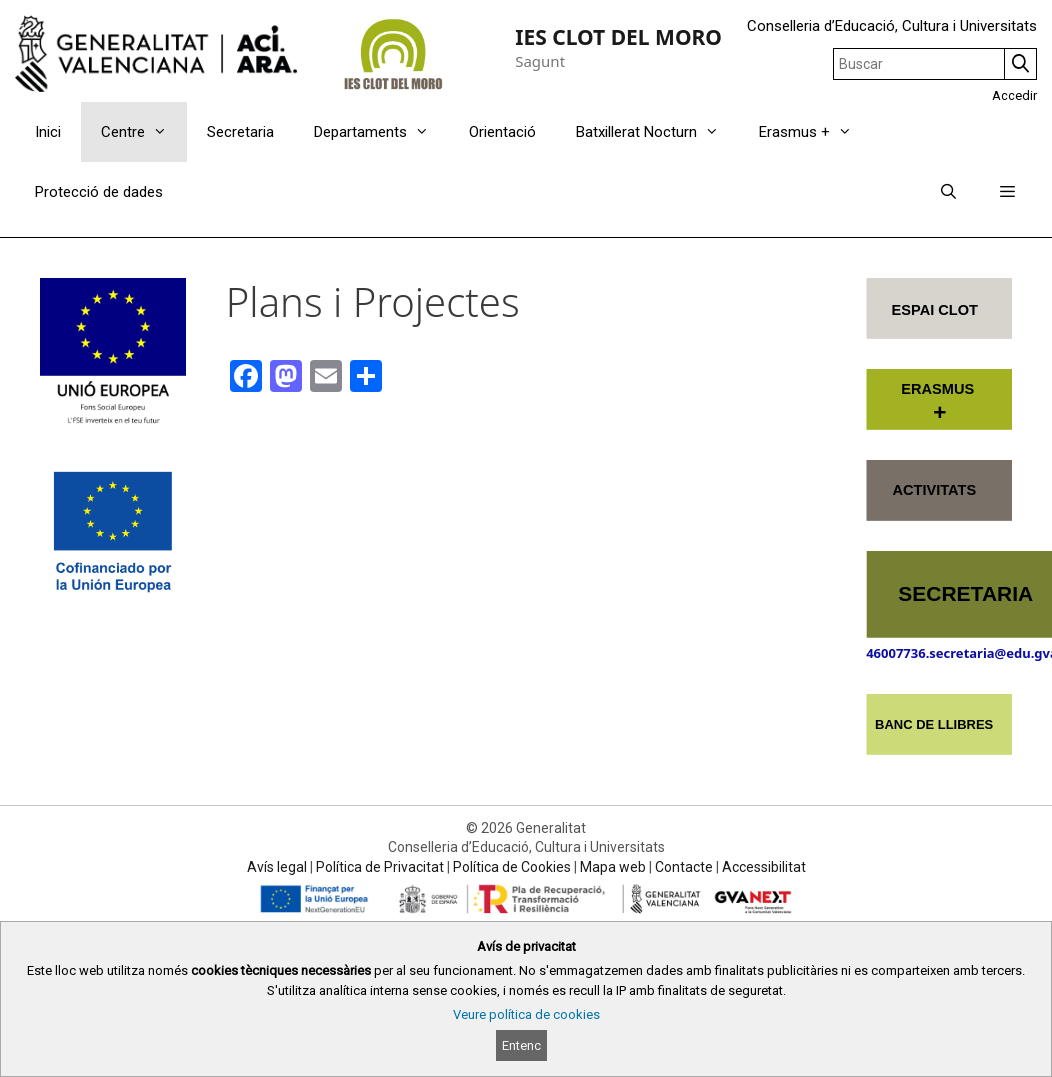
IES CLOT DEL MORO (618, 37)
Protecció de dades (99, 192)
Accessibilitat (764, 867)
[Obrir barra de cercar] (947, 192)
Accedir (1014, 95)
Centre (144, 132)
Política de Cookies (512, 867)
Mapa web (613, 867)
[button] (1007, 192)
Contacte (684, 867)
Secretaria (240, 132)
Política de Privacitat (380, 867)
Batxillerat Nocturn (657, 132)
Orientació (502, 132)
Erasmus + (815, 132)
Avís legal (277, 867)
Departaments (381, 132)
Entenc (521, 1045)
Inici (48, 132)
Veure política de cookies (526, 1014)
